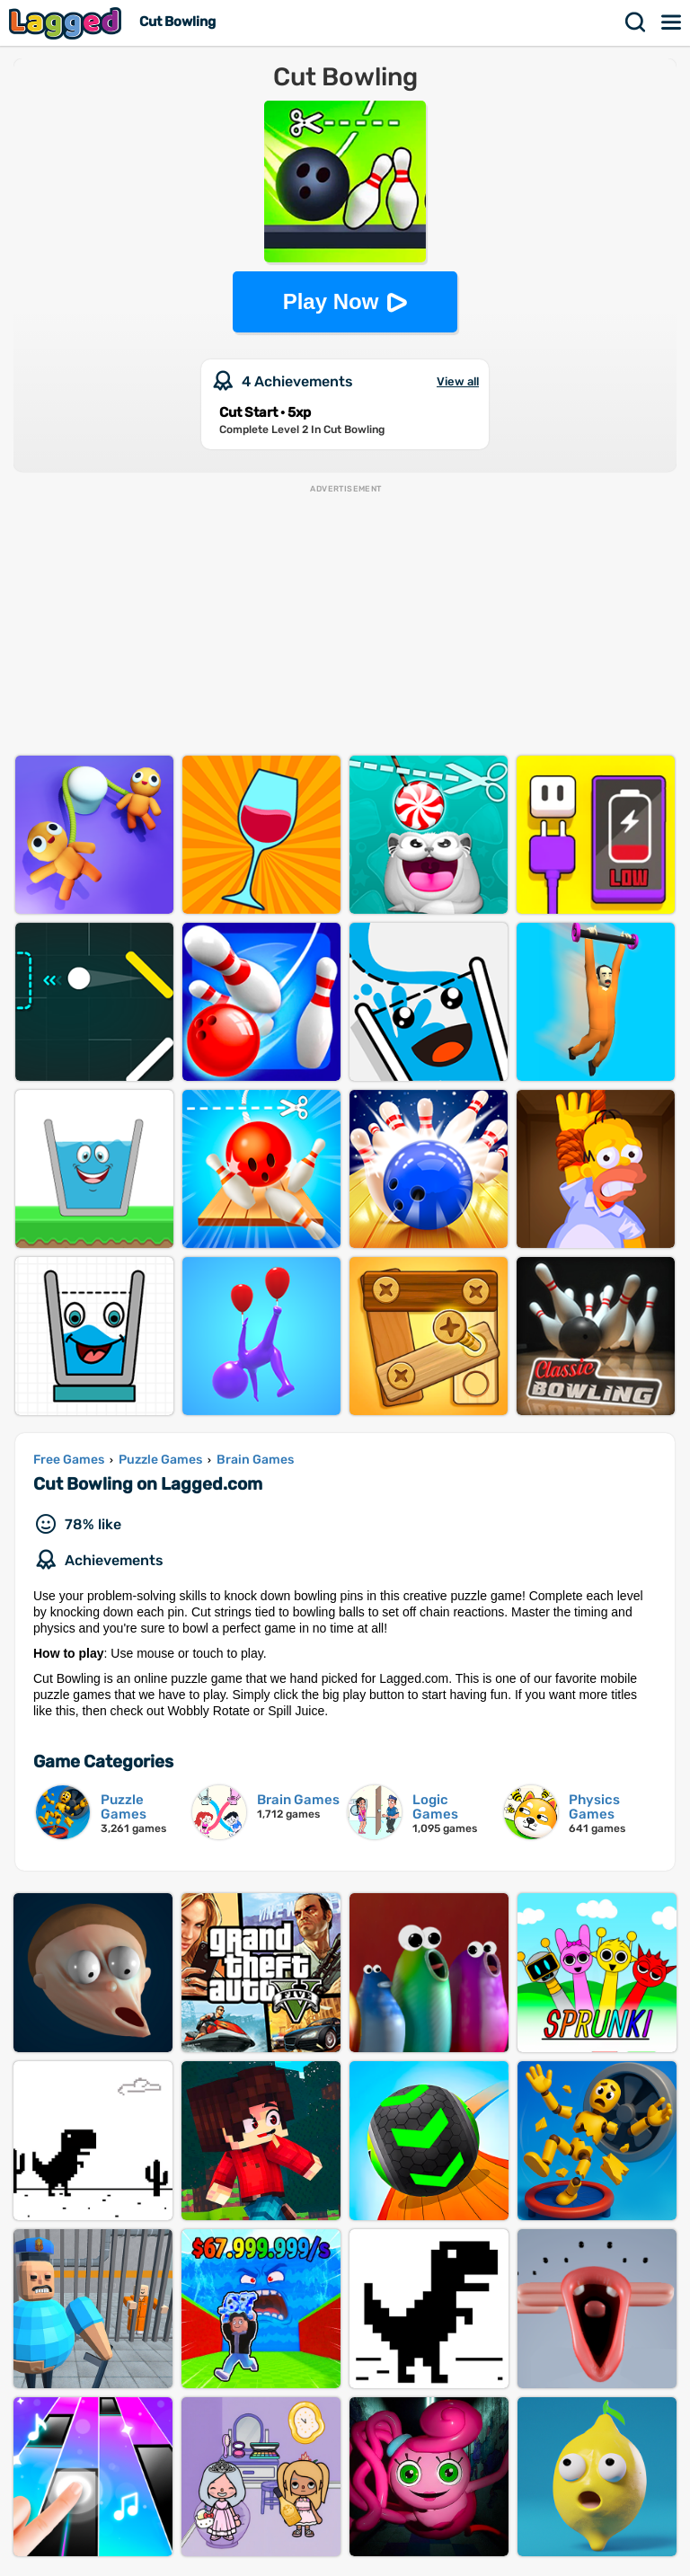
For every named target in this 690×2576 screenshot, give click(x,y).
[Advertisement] (345, 621)
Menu (672, 22)
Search (636, 22)
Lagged (67, 23)
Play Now (331, 301)
